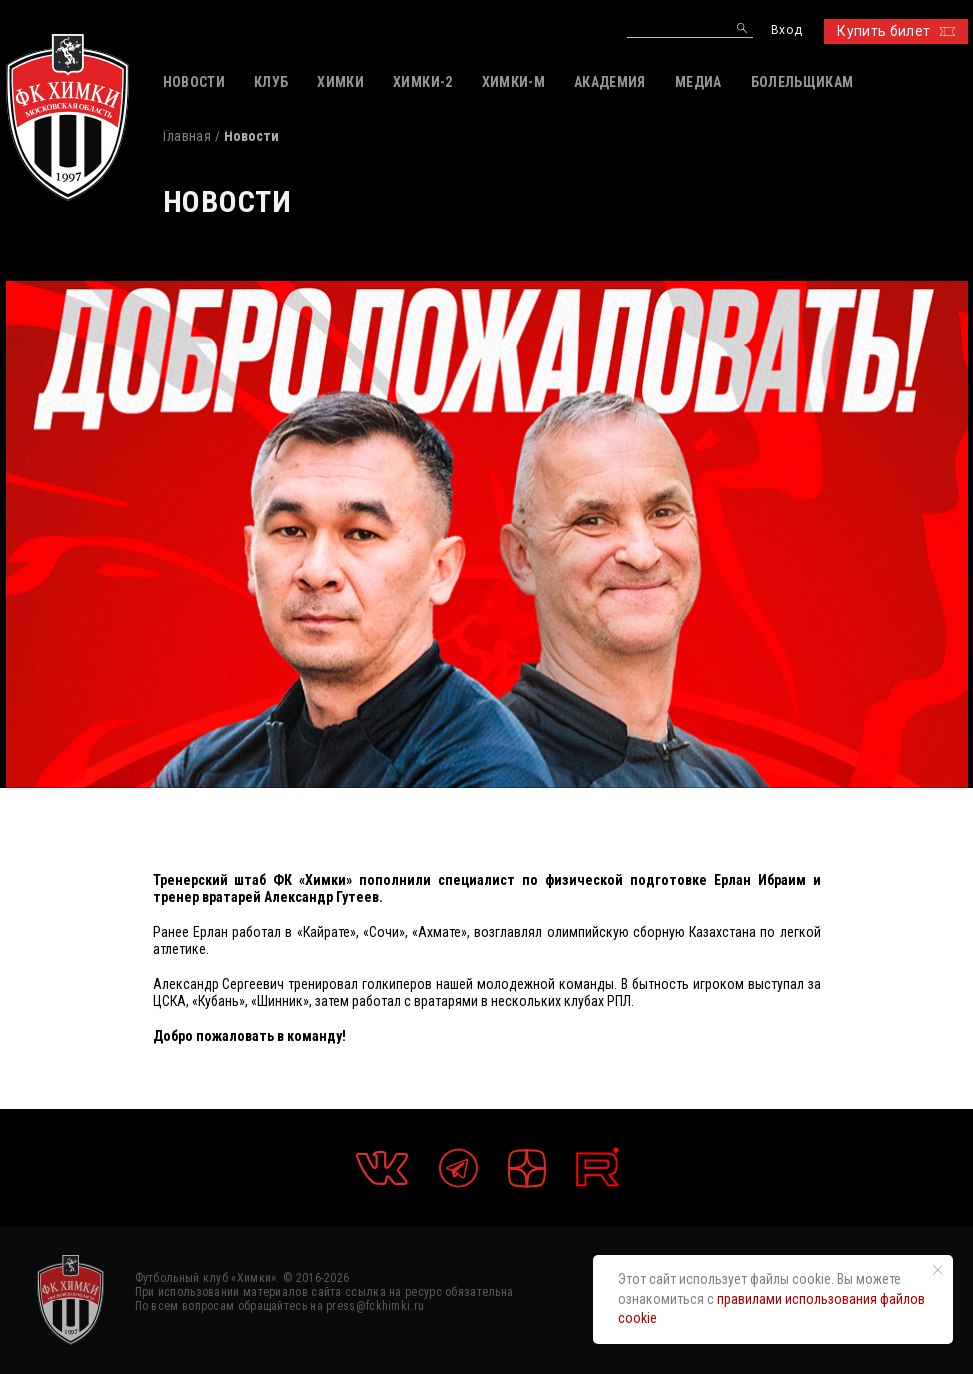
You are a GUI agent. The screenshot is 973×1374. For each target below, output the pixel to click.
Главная (187, 136)
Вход (786, 30)
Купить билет (895, 31)
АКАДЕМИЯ (610, 82)
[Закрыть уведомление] (938, 1270)
